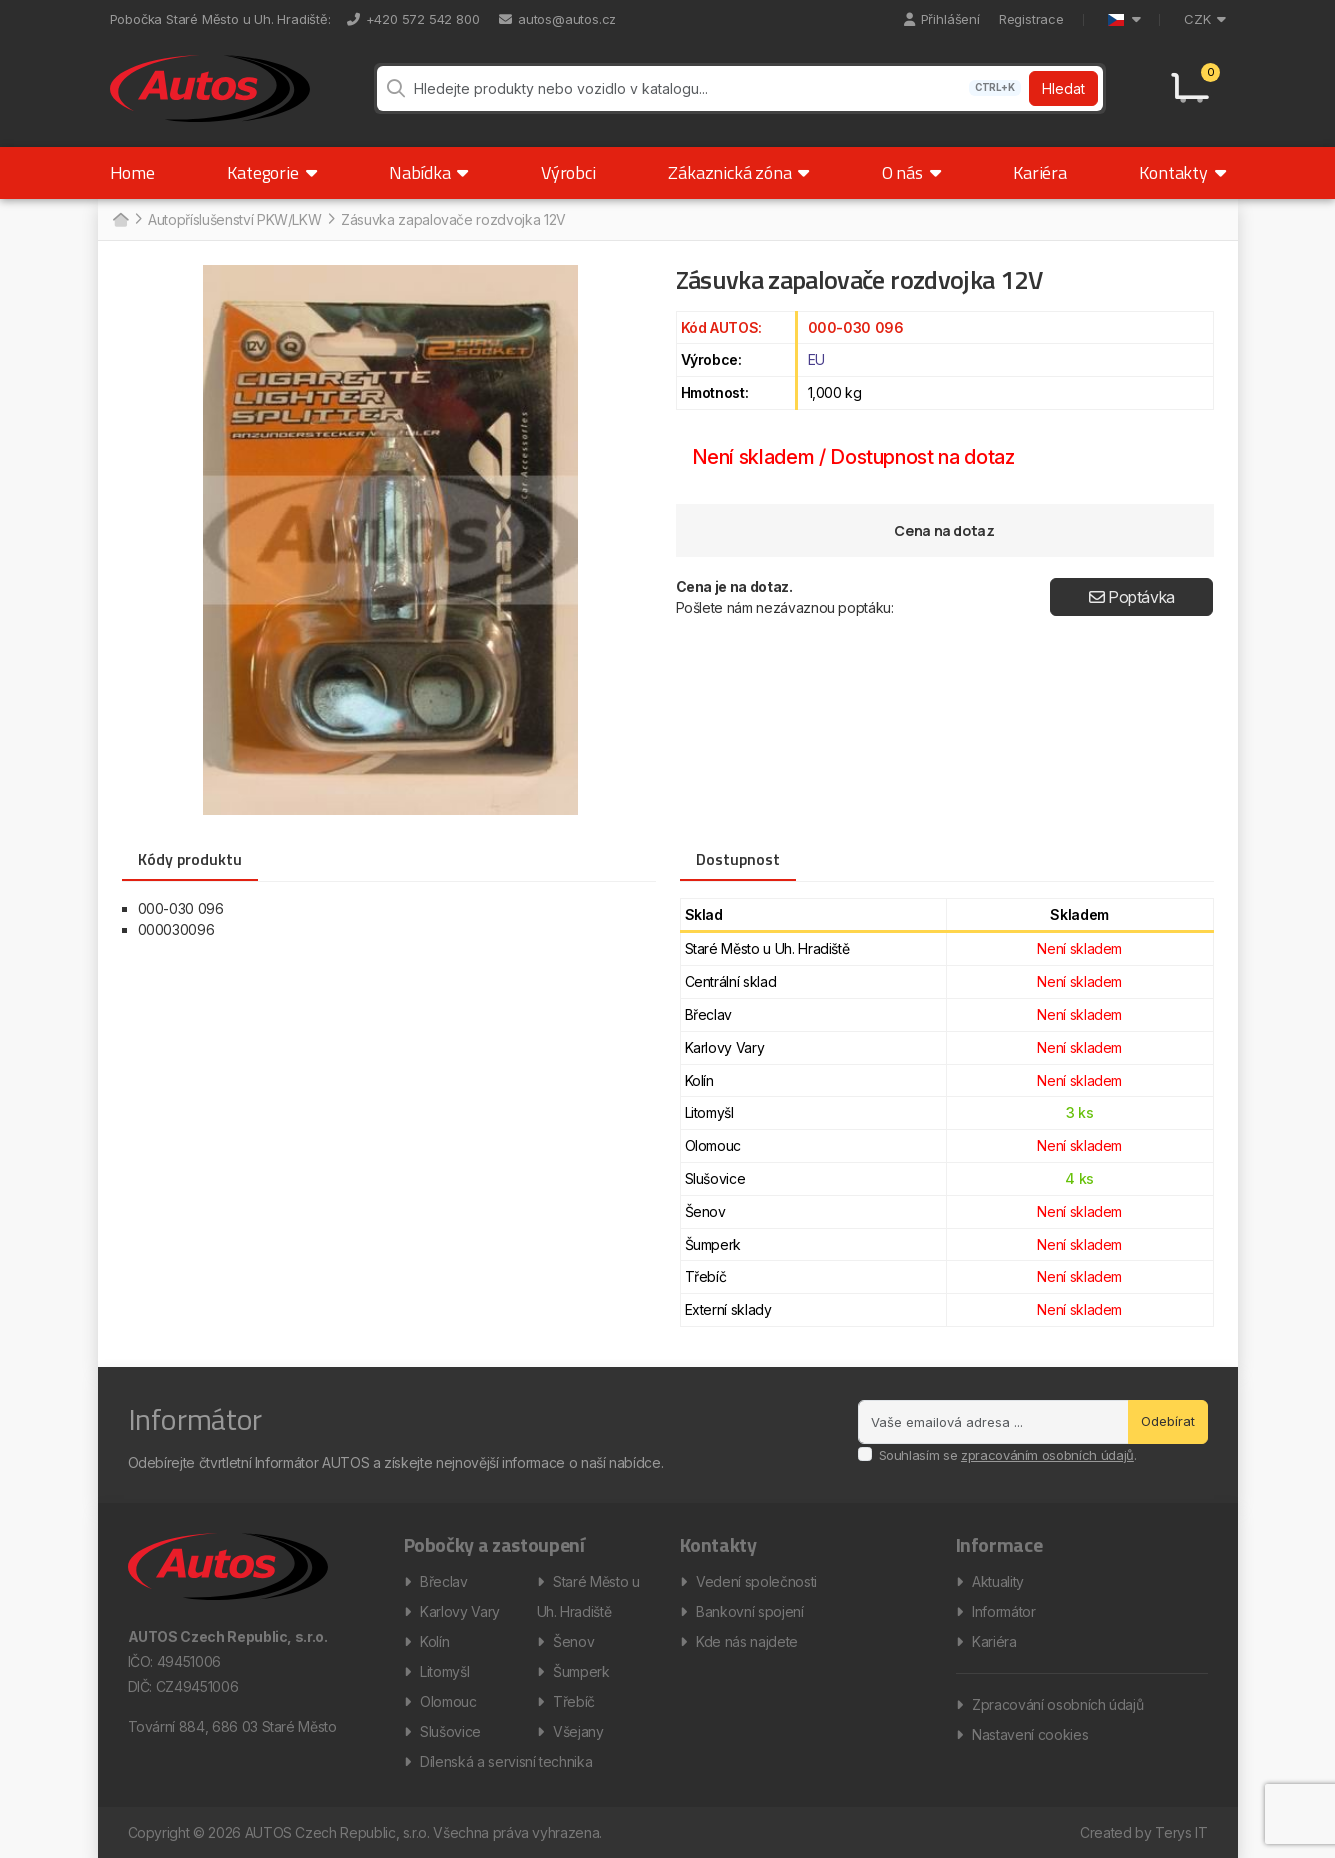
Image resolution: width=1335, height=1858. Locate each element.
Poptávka (1132, 597)
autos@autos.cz (557, 19)
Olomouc (448, 1701)
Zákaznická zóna (738, 172)
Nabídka (428, 172)
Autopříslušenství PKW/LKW (234, 219)
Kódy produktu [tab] (190, 859)
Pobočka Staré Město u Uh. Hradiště (219, 19)
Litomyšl (444, 1671)
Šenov (573, 1641)
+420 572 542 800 (413, 19)
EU (816, 359)
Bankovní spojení (749, 1611)
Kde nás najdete (747, 1641)
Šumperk (581, 1671)
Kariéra (1040, 172)
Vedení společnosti (756, 1581)
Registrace (1031, 19)
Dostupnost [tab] (738, 859)
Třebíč (574, 1701)
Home (132, 172)
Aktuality (998, 1581)
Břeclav (444, 1581)
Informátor (1004, 1611)
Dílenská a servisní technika (506, 1761)
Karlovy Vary (460, 1611)
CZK (1204, 19)
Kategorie (271, 172)
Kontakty (1182, 172)
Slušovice (450, 1731)
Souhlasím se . (1008, 1455)
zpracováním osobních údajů (1047, 1455)
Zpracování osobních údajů (1057, 1704)
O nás (911, 172)
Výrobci (568, 172)
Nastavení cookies (1030, 1734)
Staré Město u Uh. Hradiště (588, 1596)
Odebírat (1168, 1421)
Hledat (1063, 88)
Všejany (578, 1731)
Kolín (434, 1641)
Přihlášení (942, 19)
